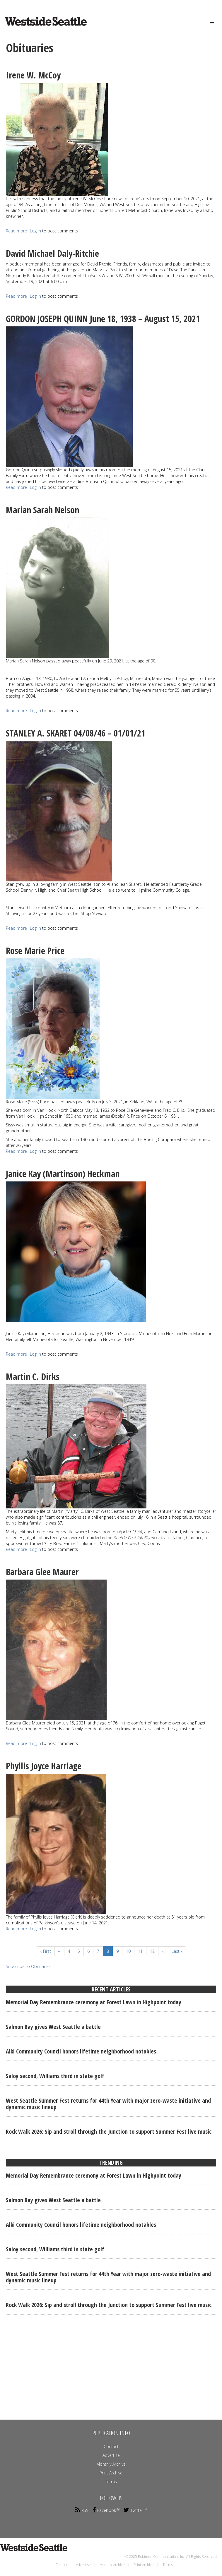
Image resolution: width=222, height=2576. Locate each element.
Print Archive (111, 2473)
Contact (111, 2446)
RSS (81, 2510)
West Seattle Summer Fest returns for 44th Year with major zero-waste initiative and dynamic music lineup (108, 2104)
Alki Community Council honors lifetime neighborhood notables (81, 2051)
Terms (111, 2481)
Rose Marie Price (35, 951)
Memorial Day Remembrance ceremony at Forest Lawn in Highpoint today (93, 2002)
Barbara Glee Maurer (42, 1572)
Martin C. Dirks (32, 1377)
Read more (16, 231)
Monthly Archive (111, 2464)
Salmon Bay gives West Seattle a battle (53, 2027)
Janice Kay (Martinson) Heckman (62, 1174)
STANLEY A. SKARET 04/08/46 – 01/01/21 (75, 733)
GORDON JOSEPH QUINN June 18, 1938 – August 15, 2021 (103, 319)
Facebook (106, 2510)
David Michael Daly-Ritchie (52, 253)
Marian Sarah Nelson (42, 510)
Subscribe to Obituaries (28, 1966)
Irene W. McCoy (33, 75)
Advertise (111, 2455)
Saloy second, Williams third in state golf (55, 2076)
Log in (35, 231)
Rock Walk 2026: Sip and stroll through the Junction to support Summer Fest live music (108, 2131)
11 (142, 1951)
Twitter (135, 2510)
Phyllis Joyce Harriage (43, 1766)
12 (154, 1951)
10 (130, 1951)
